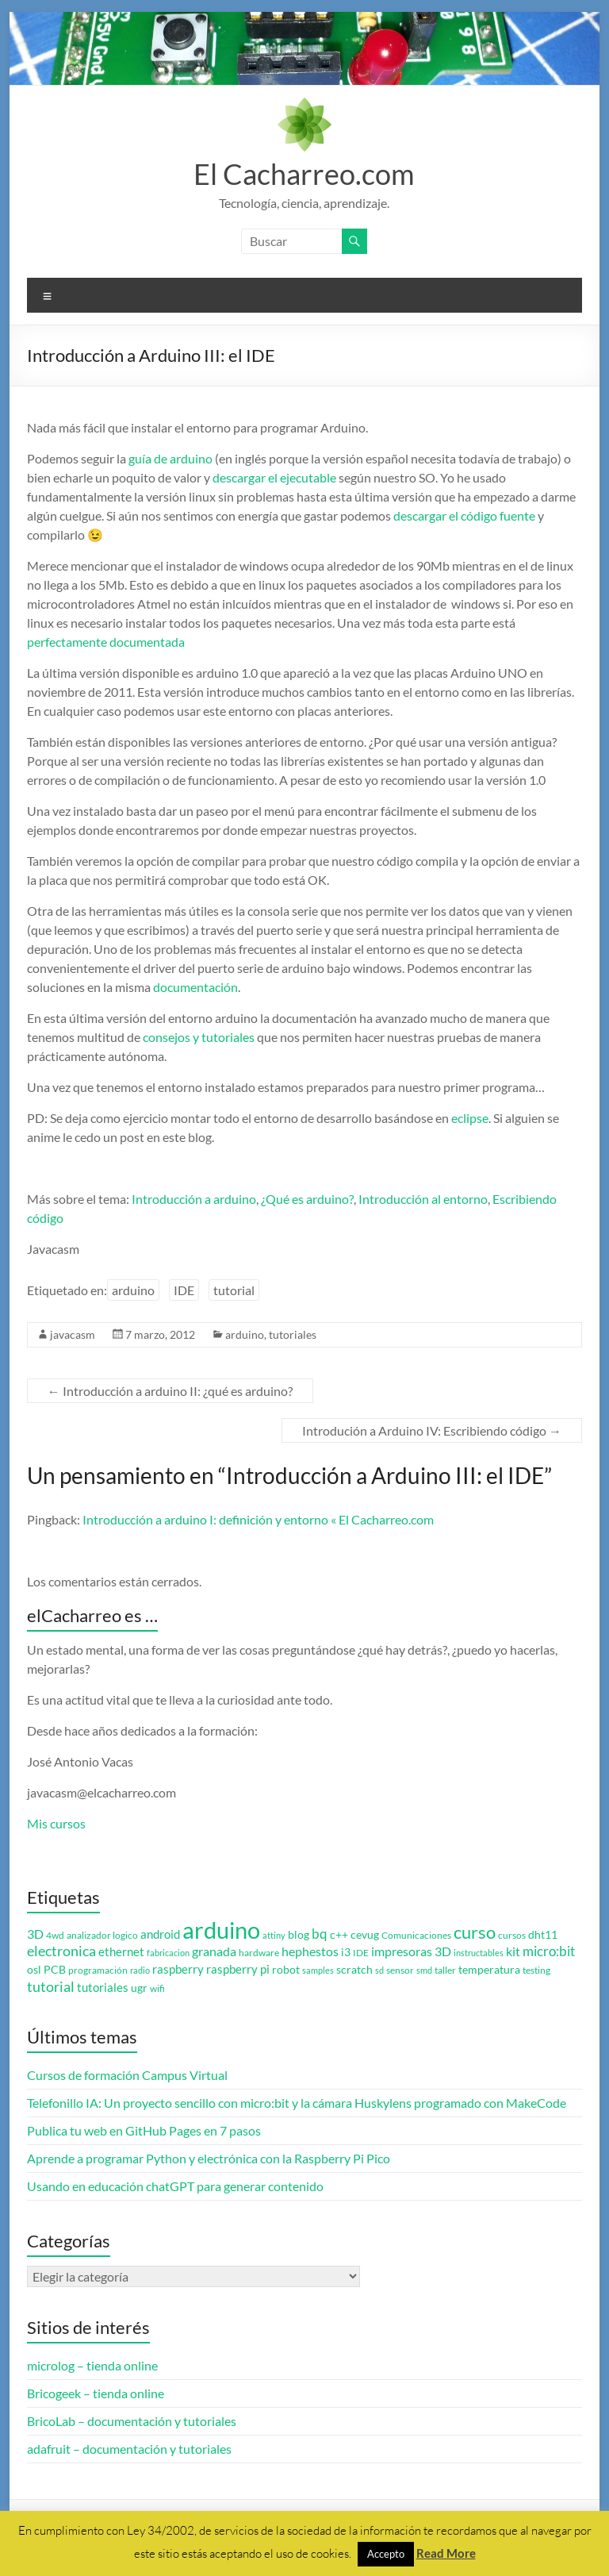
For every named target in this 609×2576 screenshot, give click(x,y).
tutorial (234, 1290)
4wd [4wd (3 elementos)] (55, 1935)
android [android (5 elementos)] (160, 1934)
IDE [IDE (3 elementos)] (361, 1953)
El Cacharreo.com (304, 173)
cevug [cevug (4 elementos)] (364, 1934)
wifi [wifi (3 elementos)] (157, 1988)
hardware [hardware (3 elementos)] (259, 1953)
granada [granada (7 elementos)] (214, 1951)
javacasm (72, 1334)
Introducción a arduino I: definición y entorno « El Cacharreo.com (258, 1519)
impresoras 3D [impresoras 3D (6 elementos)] (411, 1951)
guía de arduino (170, 458)
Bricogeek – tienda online (95, 2393)
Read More (446, 2553)
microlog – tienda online (92, 2365)
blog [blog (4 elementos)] (298, 1934)
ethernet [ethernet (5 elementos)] (121, 1952)
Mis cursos (56, 1823)
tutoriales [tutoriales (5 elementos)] (102, 1987)
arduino (133, 1290)
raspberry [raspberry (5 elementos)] (178, 1969)
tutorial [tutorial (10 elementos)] (51, 1986)
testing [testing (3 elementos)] (536, 1970)
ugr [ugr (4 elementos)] (139, 1988)
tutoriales (292, 1334)
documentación (195, 986)
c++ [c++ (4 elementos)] (339, 1934)
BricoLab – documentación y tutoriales (131, 2420)
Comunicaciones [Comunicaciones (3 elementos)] (416, 1935)
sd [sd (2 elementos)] (379, 1970)
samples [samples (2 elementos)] (318, 1970)
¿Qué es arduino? (307, 1198)
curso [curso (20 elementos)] (475, 1932)
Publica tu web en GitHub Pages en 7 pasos (144, 2130)
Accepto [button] (385, 2553)
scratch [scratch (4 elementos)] (354, 1969)
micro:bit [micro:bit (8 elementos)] (549, 1951)
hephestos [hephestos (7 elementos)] (310, 1951)
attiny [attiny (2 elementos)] (273, 1935)
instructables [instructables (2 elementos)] (479, 1952)
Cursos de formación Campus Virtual (127, 2074)
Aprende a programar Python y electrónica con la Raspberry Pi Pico (208, 2158)
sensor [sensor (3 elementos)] (400, 1970)
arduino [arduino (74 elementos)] (221, 1930)
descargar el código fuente (464, 515)
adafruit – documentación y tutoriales (129, 2448)
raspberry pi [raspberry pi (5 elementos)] (238, 1969)
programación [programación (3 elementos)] (98, 1970)
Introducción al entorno (423, 1198)
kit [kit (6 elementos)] (513, 1951)
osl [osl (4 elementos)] (34, 1969)
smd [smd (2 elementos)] (424, 1970)
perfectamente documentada (106, 641)
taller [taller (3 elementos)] (445, 1970)
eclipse (469, 1117)
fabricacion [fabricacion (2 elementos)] (168, 1952)
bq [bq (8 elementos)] (319, 1933)
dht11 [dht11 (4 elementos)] (542, 1934)
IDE (184, 1290)
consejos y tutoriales (199, 1036)
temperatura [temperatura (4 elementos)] (489, 1969)
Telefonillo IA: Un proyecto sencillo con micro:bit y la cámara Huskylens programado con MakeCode (296, 2102)
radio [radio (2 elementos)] (140, 1970)
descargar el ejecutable (273, 477)
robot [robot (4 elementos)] (286, 1969)
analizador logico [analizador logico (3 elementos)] (102, 1935)
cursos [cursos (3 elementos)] (512, 1935)
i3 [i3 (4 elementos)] (345, 1952)
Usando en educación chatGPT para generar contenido (175, 2185)
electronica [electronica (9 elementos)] (61, 1951)
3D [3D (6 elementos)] (35, 1934)
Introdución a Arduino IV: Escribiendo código (431, 1430)
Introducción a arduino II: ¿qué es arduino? (170, 1390)
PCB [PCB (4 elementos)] (55, 1969)
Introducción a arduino (194, 1198)
